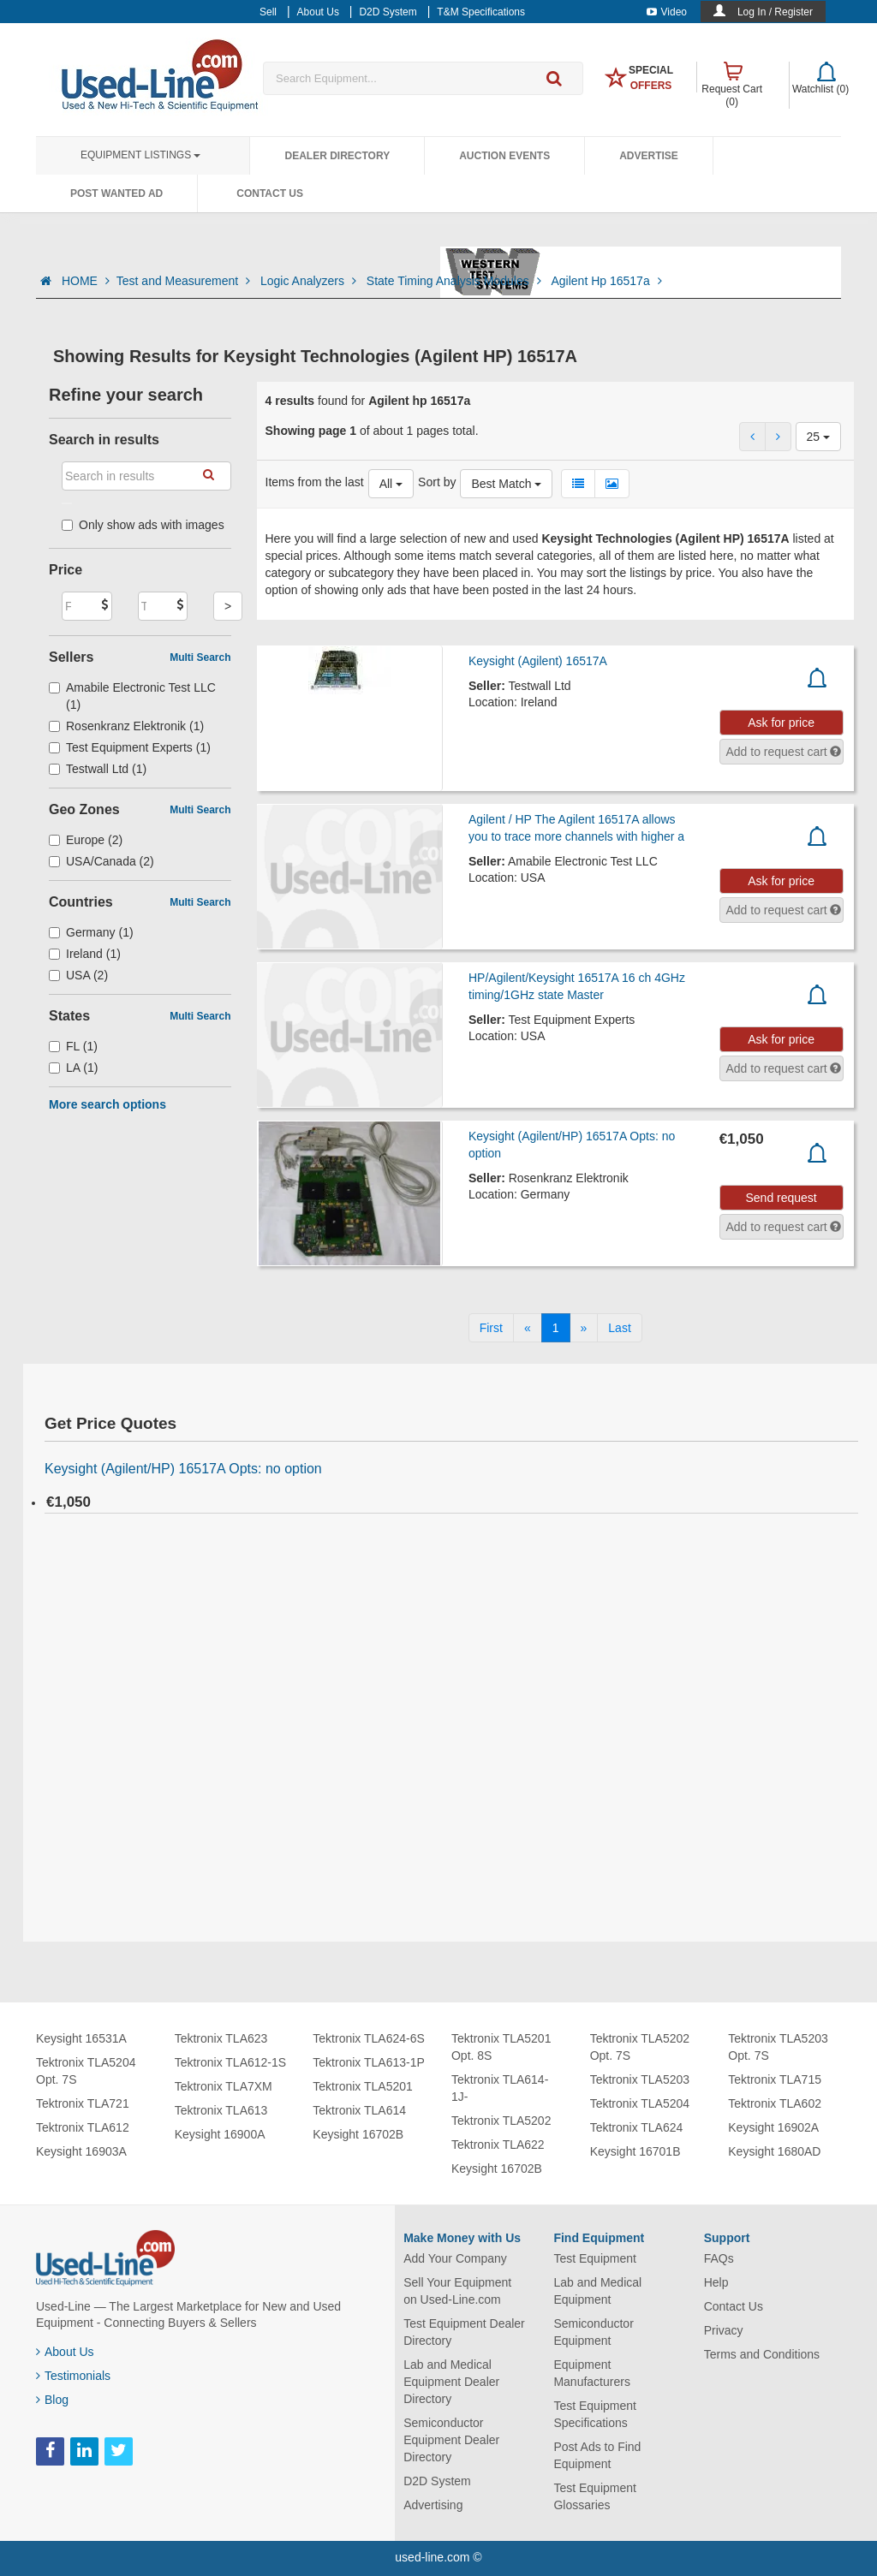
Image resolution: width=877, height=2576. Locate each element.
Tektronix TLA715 (774, 2079)
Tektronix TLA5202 (501, 2120)
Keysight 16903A (81, 2151)
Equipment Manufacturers (591, 2373)
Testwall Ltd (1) (97, 769)
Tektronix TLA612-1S (230, 2062)
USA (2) (78, 975)
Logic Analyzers (310, 281)
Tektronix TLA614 (359, 2110)
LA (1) (73, 1067)
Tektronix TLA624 (636, 2127)
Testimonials (73, 2376)
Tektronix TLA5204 (639, 2103)
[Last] (619, 1327)
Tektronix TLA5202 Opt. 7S (639, 2047)
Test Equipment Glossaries (594, 2496)
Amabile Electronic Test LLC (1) (132, 696)
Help (716, 2282)
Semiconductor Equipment (593, 2332)
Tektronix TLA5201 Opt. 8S (501, 2047)
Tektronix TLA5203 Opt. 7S (777, 2047)
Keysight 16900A (220, 2134)
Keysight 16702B (358, 2134)
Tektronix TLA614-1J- (499, 2088)
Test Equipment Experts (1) (130, 747)
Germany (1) (91, 932)
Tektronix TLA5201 (362, 2086)
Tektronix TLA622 (498, 2144)
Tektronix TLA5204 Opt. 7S (85, 2070)
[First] (491, 1327)
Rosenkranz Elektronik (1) (126, 726)
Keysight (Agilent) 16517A (537, 661)
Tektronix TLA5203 (639, 2079)
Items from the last (314, 482)
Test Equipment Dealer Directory (464, 2332)
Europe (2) (85, 840)
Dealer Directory (337, 156)
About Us (65, 2352)
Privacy (723, 2330)
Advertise (648, 156)
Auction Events (504, 156)
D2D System (437, 2481)
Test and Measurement (185, 281)
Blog (52, 2399)
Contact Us (269, 193)
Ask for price (781, 722)
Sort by (437, 482)
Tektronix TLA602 (774, 2103)
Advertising (432, 2505)
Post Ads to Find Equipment (597, 2455)
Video (667, 12)
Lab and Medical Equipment (597, 2291)
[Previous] (527, 1327)
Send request (780, 1198)
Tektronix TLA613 (221, 2110)
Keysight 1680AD (774, 2151)
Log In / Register (775, 12)
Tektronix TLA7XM (223, 2086)
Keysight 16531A (81, 2038)
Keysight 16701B (635, 2151)
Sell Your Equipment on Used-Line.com (457, 2291)
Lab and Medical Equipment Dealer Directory (451, 2382)
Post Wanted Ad (116, 193)
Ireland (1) (85, 954)
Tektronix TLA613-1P (368, 2062)
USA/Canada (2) (101, 861)
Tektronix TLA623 (221, 2038)
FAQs (719, 2258)
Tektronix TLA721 (82, 2103)
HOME (86, 281)
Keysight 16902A (773, 2127)
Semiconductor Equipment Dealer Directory (451, 2440)
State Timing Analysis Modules (456, 281)
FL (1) (73, 1046)
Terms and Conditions (762, 2354)
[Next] (584, 1327)
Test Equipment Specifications (594, 2414)
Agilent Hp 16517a (606, 281)
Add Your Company (455, 2258)
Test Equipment (594, 2258)
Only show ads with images (143, 525)
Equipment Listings (140, 155)
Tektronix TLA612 (82, 2127)
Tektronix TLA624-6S (368, 2038)
